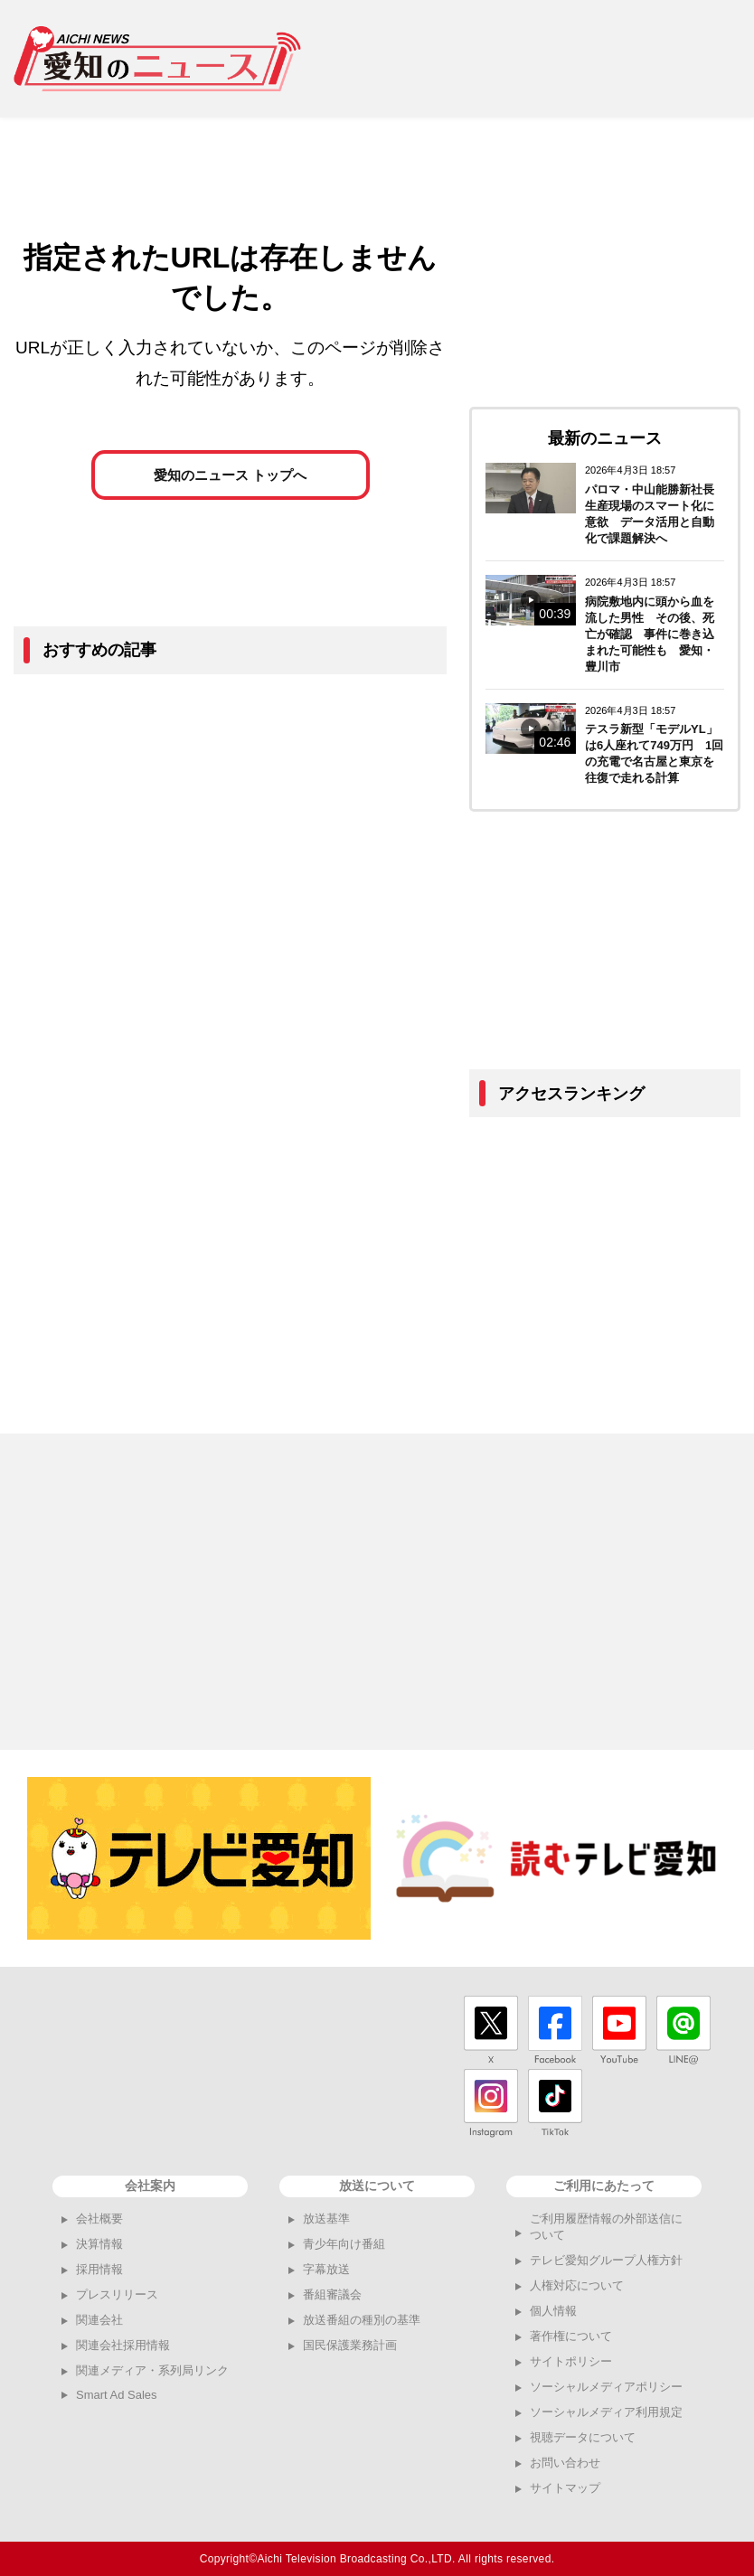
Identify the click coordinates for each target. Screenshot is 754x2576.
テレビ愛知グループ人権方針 (606, 2260)
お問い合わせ (565, 2462)
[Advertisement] (534, 58)
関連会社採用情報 (123, 2345)
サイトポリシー (571, 2361)
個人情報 (553, 2310)
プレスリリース (117, 2294)
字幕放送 (326, 2269)
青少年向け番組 (344, 2244)
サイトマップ (565, 2488)
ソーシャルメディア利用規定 (606, 2412)
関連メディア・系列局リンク (152, 2370)
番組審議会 (332, 2294)
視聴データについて (583, 2437)
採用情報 (99, 2269)
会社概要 (99, 2218)
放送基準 (326, 2218)
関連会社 (99, 2320)
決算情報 (99, 2244)
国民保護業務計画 (350, 2345)
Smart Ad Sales (116, 2395)
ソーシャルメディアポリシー (606, 2386)
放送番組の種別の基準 (361, 2320)
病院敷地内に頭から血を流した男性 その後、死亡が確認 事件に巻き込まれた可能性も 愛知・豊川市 (649, 634)
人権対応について (577, 2285)
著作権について (571, 2336)
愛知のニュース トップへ (230, 478)
